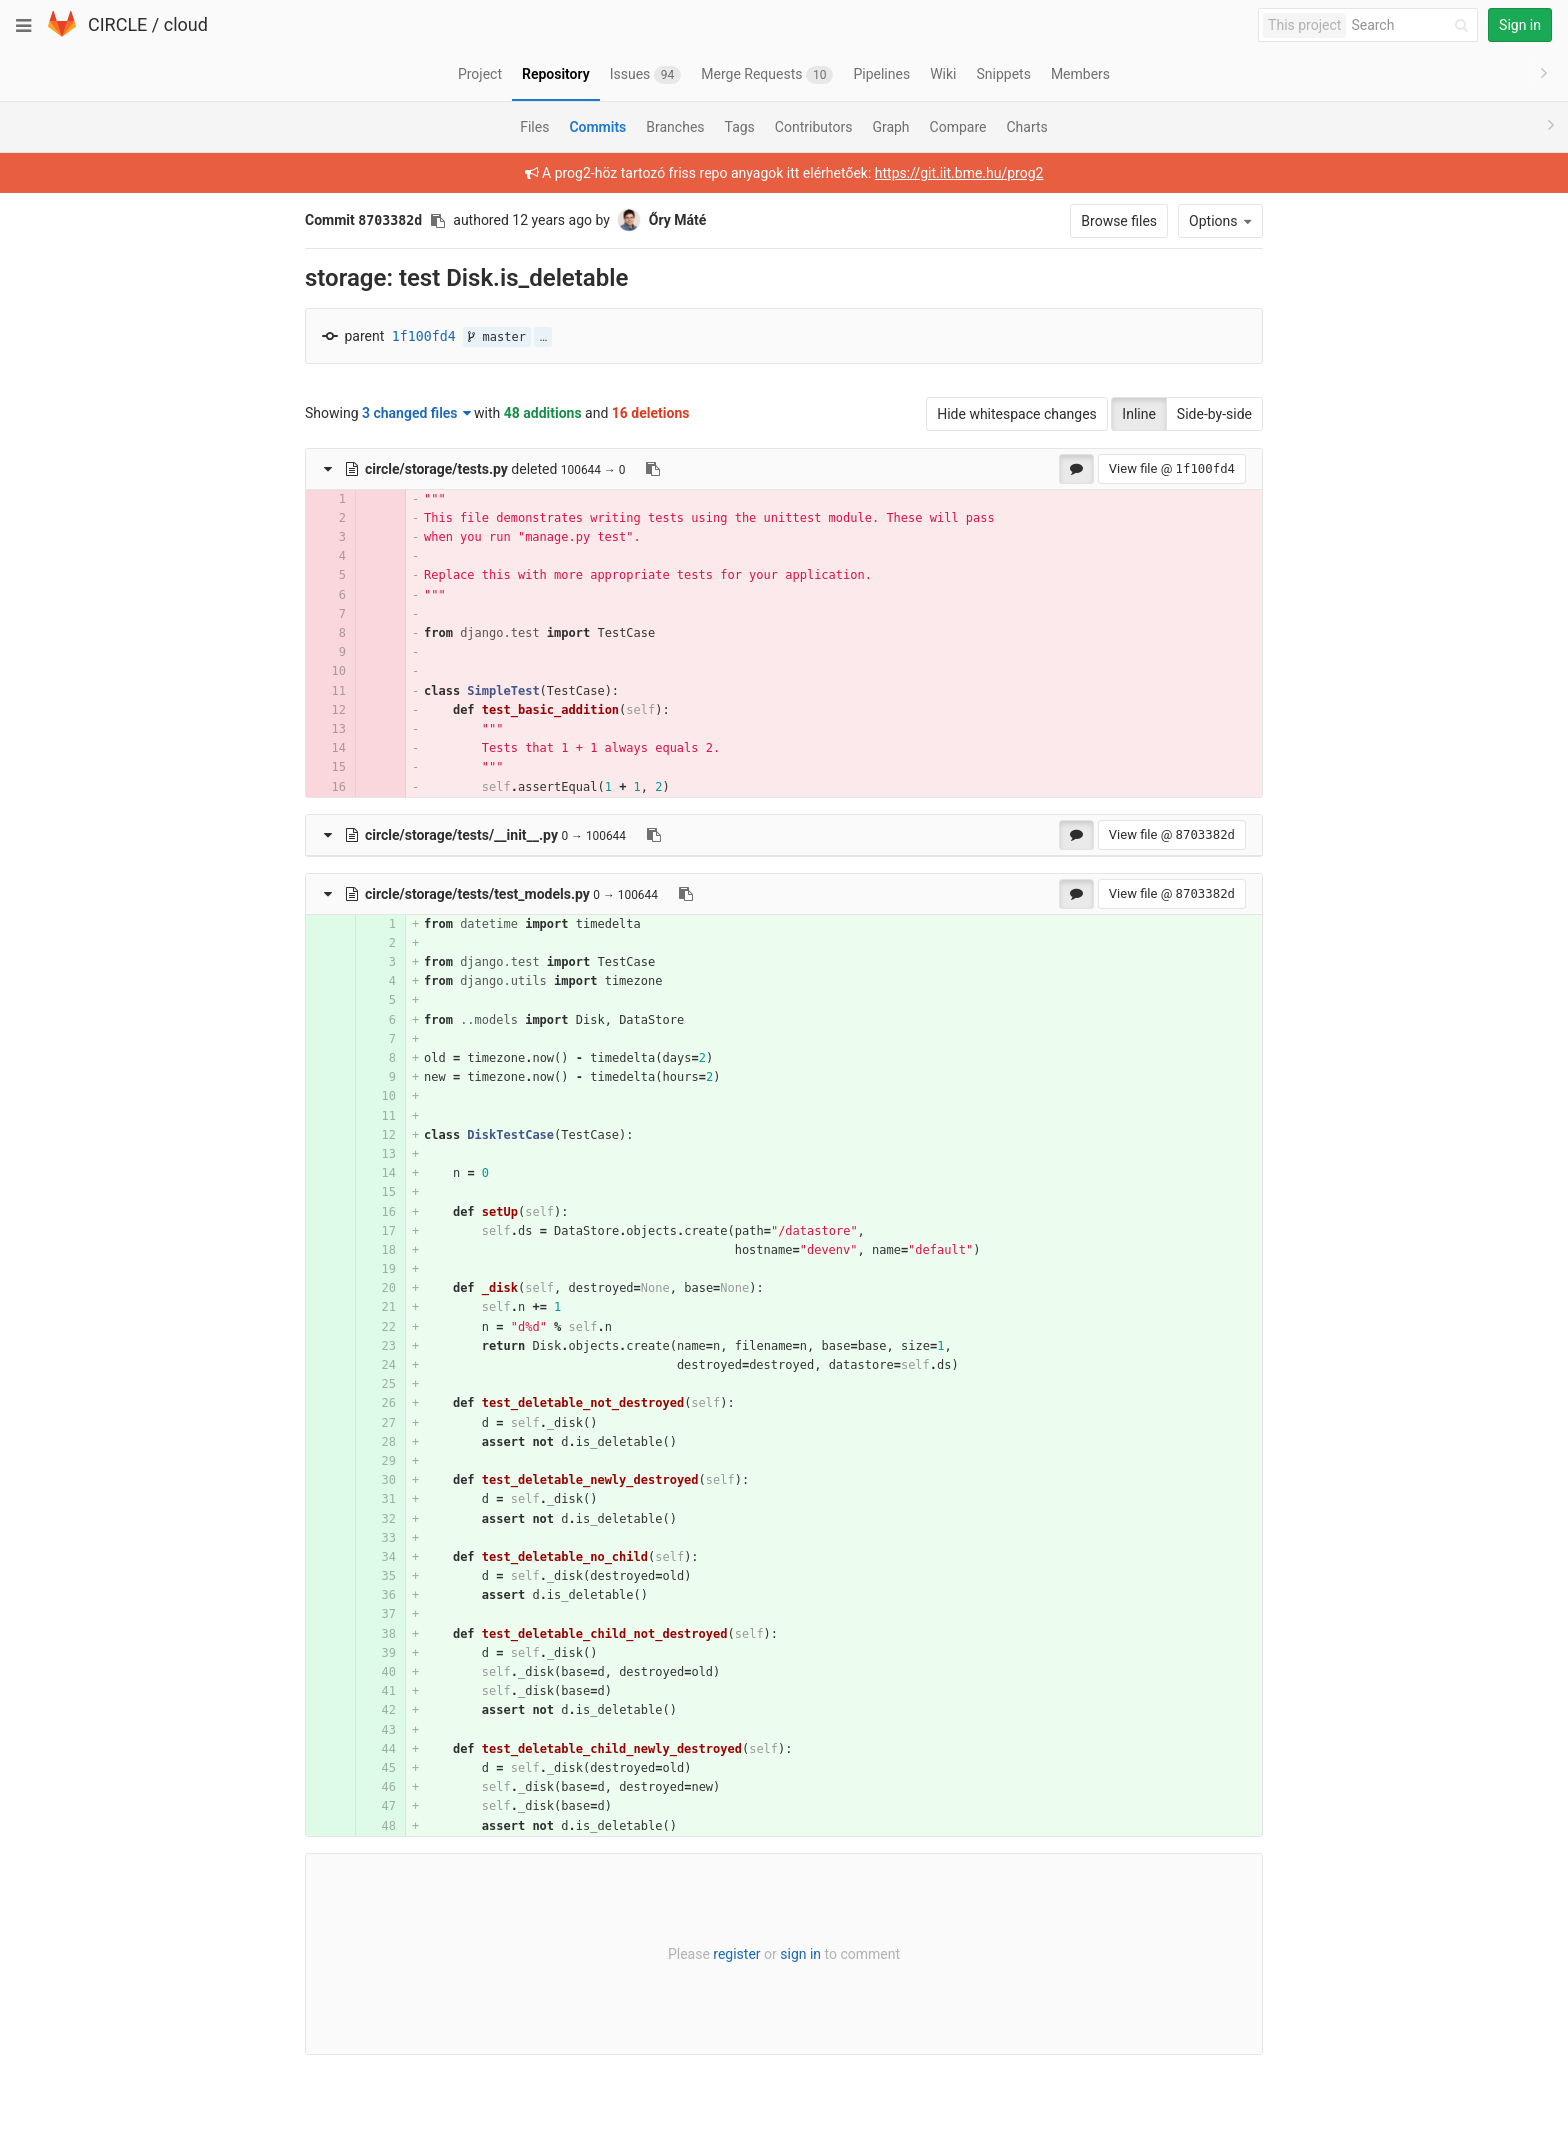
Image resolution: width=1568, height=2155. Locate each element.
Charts (1026, 127)
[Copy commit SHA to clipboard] (438, 221)
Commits (597, 127)
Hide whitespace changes (1017, 414)
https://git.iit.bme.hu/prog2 (959, 173)
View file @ (1172, 468)
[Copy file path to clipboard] (653, 469)
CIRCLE (117, 24)
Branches (675, 127)
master (497, 337)
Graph (890, 127)
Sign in (1520, 25)
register (736, 1954)
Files (534, 127)
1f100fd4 (424, 336)
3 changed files (416, 413)
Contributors (814, 127)
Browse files (1119, 221)
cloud (186, 24)
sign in (800, 1954)
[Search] (1413, 25)
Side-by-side (1214, 414)
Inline (1139, 414)
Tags (740, 127)
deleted (451, 469)
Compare (958, 127)
